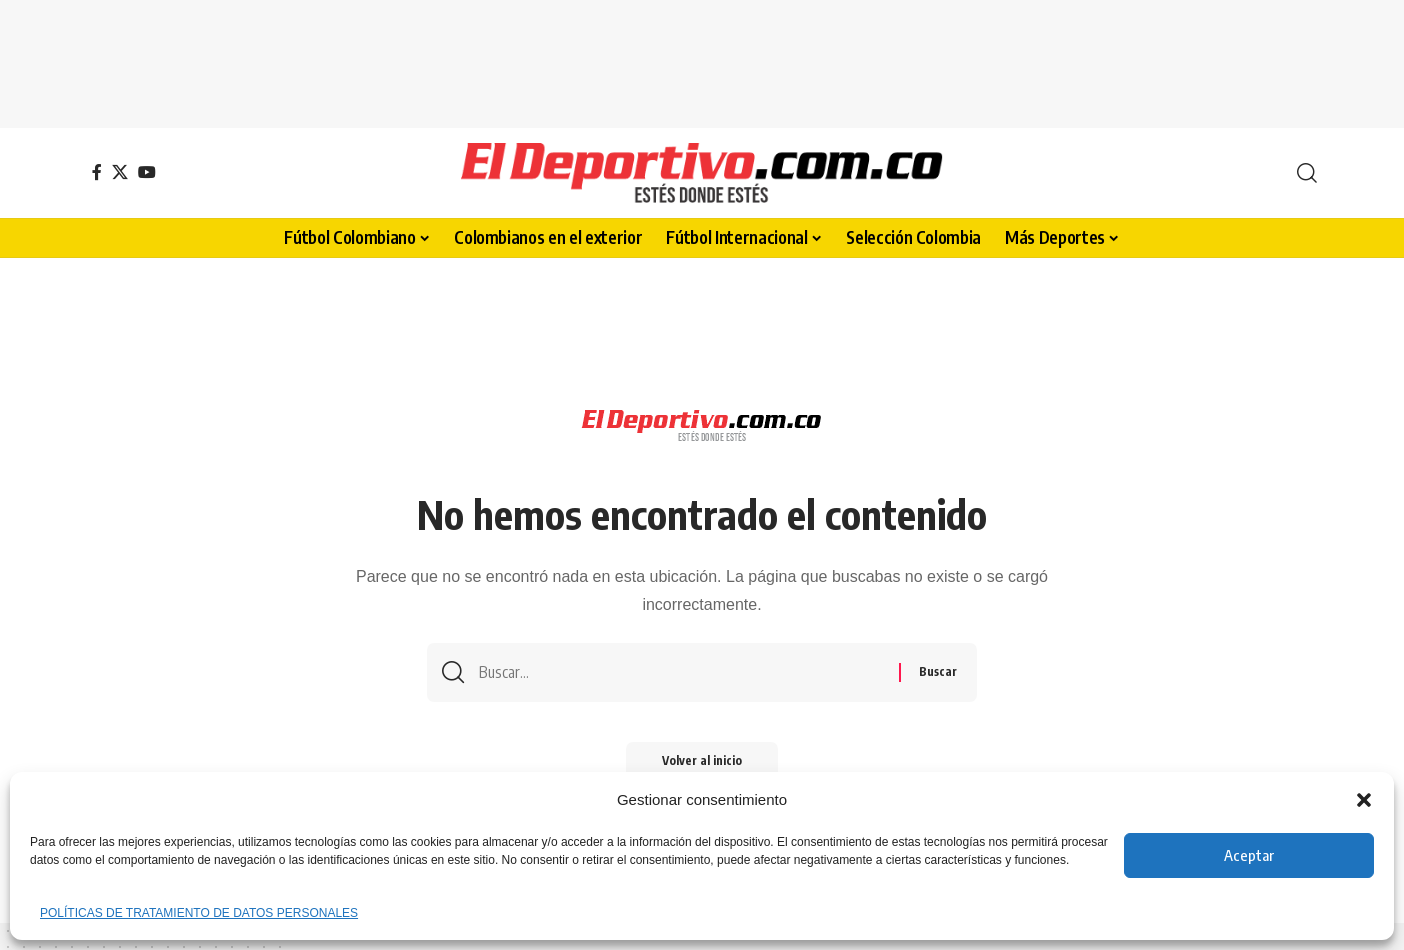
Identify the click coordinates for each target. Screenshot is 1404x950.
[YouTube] (147, 172)
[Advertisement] (702, 60)
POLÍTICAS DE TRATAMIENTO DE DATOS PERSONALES (199, 913)
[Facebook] (97, 172)
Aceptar (1249, 855)
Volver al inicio (702, 764)
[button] (1364, 800)
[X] (120, 172)
